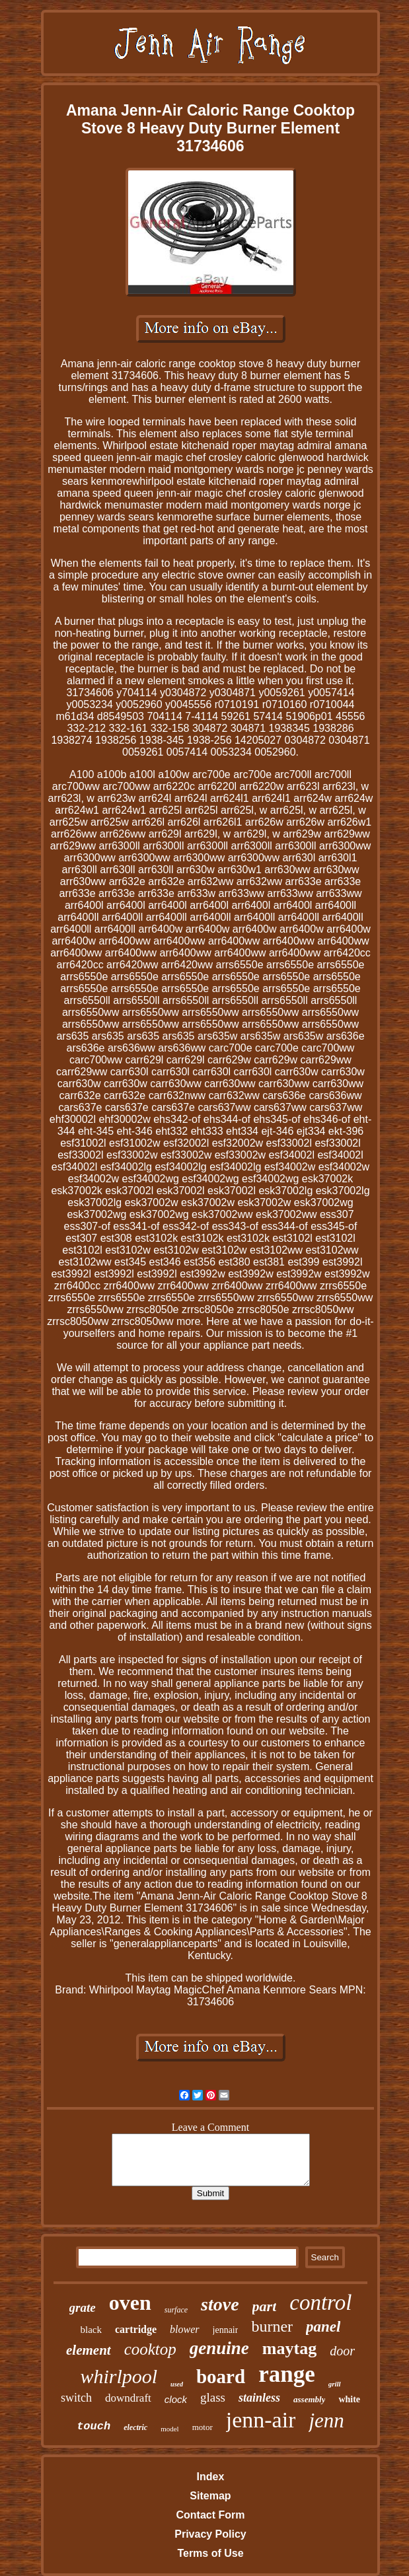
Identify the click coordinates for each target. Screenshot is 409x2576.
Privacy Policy (210, 2534)
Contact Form (210, 2515)
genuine (219, 2348)
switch (76, 2397)
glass (212, 2397)
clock (176, 2399)
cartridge (136, 2329)
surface (176, 2309)
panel (323, 2326)
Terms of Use (210, 2553)
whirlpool (118, 2376)
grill (334, 2384)
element (88, 2350)
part (264, 2306)
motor (202, 2427)
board (220, 2376)
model (170, 2429)
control (320, 2302)
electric (135, 2427)
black (91, 2329)
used (176, 2384)
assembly (309, 2399)
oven (130, 2302)
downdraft (128, 2398)
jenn (326, 2420)
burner (272, 2326)
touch (93, 2426)
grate (82, 2307)
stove (220, 2304)
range (286, 2374)
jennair (226, 2330)
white (349, 2399)
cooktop (150, 2349)
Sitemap (210, 2495)
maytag (289, 2348)
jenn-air (261, 2420)
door (342, 2350)
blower (184, 2329)
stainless (259, 2397)
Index (211, 2476)
